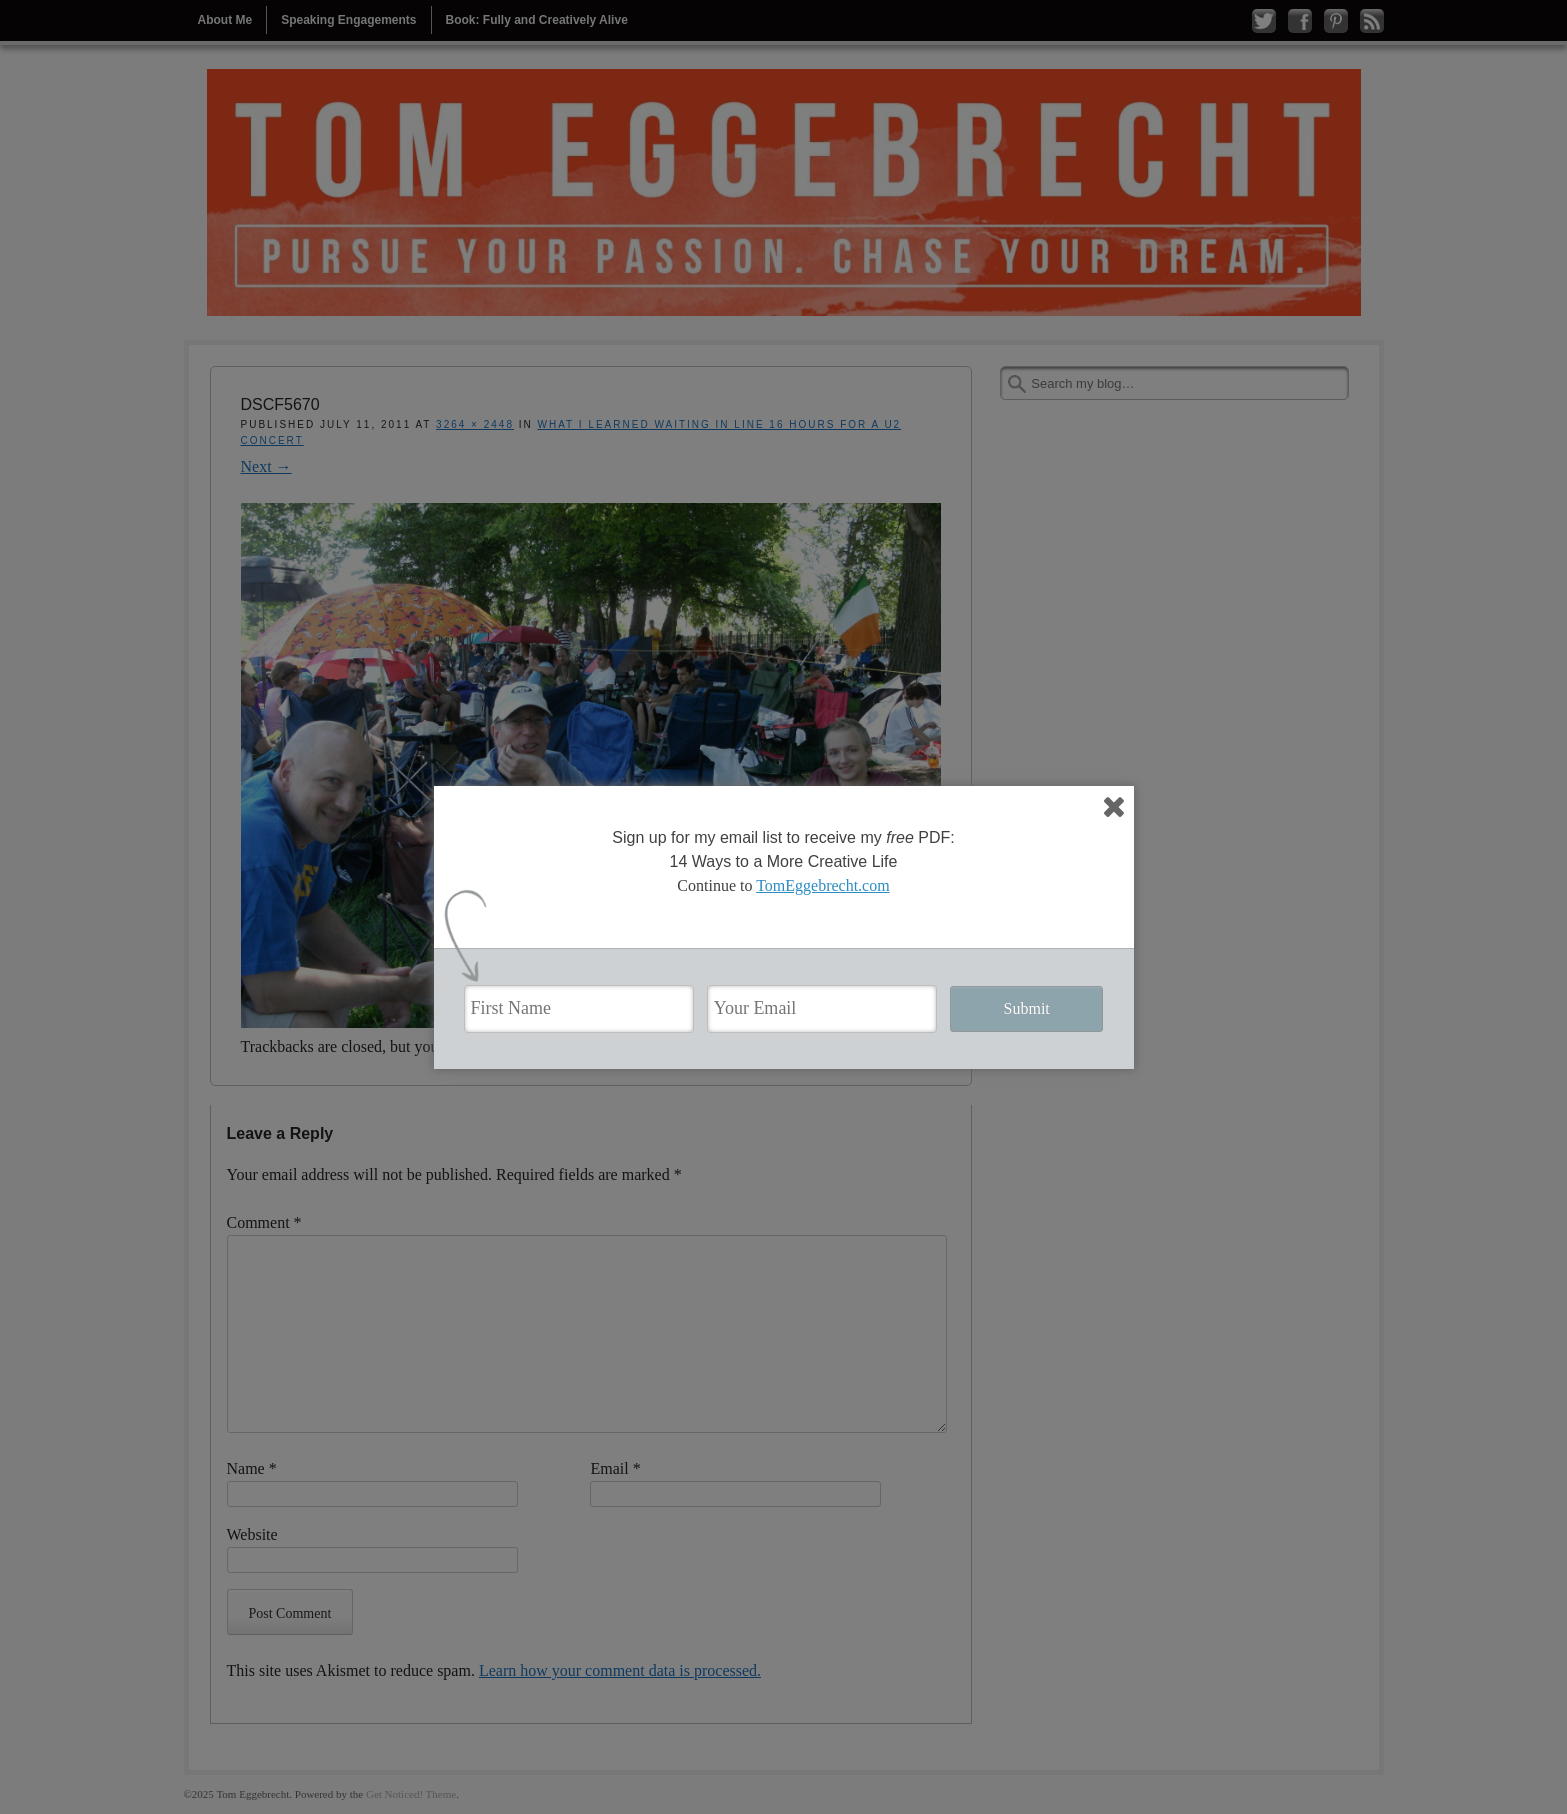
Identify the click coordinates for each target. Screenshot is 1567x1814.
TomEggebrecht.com (823, 885)
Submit (1027, 1008)
